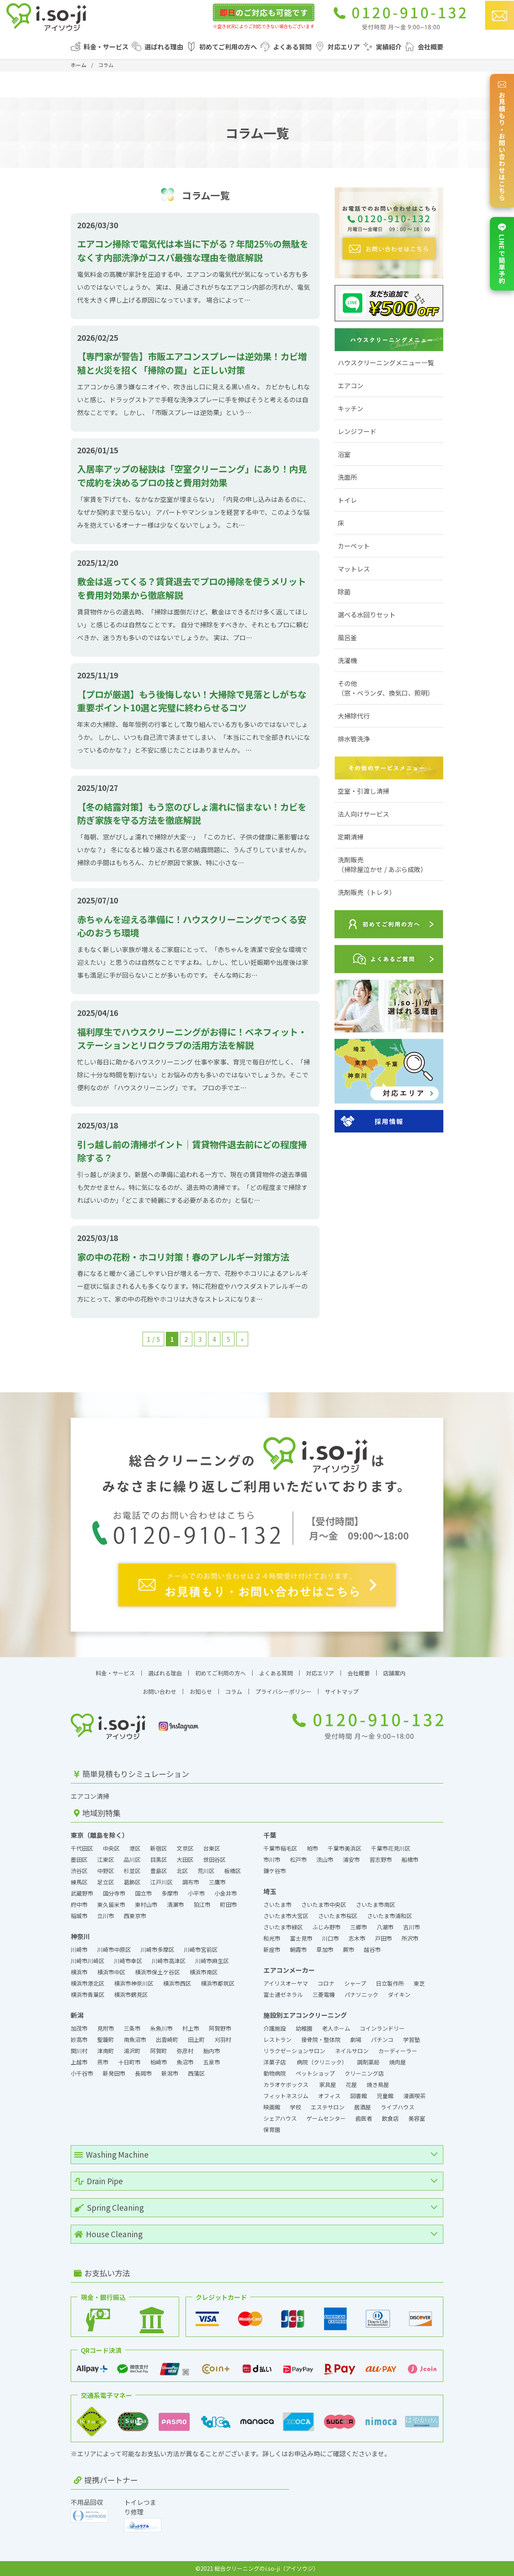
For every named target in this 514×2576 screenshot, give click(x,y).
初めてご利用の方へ (228, 46)
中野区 (105, 1871)
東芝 (419, 1983)
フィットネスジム (285, 2096)
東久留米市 (111, 1904)
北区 (182, 1871)
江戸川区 (161, 1882)
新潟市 (169, 2073)
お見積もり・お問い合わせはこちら (502, 140)
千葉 (269, 1835)
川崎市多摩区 (157, 1949)
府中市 (79, 1904)
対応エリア (344, 46)
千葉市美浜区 (344, 1848)
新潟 (77, 2015)
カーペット (354, 546)
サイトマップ (342, 1691)
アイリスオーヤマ (285, 1983)
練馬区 (79, 1882)
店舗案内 (394, 1673)
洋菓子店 (275, 2062)
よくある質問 (292, 46)
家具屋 (327, 2084)
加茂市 (79, 2028)
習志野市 (380, 1859)
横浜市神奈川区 (133, 1983)
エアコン (350, 385)
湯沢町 (132, 2051)
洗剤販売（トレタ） (367, 892)
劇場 (355, 2039)
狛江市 (202, 1904)
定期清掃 (350, 837)
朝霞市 (298, 1949)
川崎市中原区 (114, 1949)
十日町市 (129, 2062)
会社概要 (430, 46)
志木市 (357, 1938)
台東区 (211, 1848)
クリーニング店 (364, 2073)
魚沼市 (185, 2062)
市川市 (271, 1859)
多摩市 (169, 1893)
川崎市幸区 (128, 1961)
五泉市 (211, 2062)
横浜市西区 (177, 1983)
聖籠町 (105, 2039)
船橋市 (410, 1859)
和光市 (271, 1938)
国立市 (143, 1893)
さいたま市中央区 (323, 1904)
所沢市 (410, 1938)
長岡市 (143, 2073)
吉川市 (411, 1927)
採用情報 (389, 1121)
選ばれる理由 (164, 46)
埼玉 (269, 1891)
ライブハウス (397, 2107)
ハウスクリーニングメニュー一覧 (386, 362)
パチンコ (382, 2039)
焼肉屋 (397, 2062)
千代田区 (82, 1848)
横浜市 (79, 1972)
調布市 (190, 1882)
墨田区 (79, 1859)
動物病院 (274, 2073)
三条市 (132, 2028)
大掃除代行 (354, 716)
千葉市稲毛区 (280, 1848)
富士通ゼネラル (283, 1994)
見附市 (105, 2028)
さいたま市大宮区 (285, 1916)
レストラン (277, 2039)
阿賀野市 (220, 2028)
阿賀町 (158, 2051)
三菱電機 (323, 1994)
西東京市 (135, 1916)
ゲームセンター (326, 2118)
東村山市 (146, 1904)
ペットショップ (315, 2073)
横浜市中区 (111, 1972)
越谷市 (372, 1949)
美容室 (416, 2118)
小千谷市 (82, 2073)
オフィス (329, 2096)
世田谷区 (214, 1859)
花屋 (351, 2084)
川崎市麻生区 (212, 1961)
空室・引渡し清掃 (363, 791)
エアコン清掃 (90, 1796)
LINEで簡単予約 (502, 253)
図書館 (358, 2096)
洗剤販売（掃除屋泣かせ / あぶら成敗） (382, 864)
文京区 (185, 1848)
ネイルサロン (352, 2051)
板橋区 (232, 1871)
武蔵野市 (82, 1893)
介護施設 (274, 2028)
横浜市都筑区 (218, 1983)
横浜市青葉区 (87, 1994)
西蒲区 (196, 2073)
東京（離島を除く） (99, 1835)
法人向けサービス (363, 814)
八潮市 (385, 1927)
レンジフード (357, 431)
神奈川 (80, 1936)
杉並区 (132, 1871)
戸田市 (383, 1938)
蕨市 (348, 1949)
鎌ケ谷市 (274, 1871)
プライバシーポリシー (283, 1691)
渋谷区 (79, 1871)
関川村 (79, 2051)
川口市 (330, 1938)
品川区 (132, 1859)
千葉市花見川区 (390, 1848)
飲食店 (390, 2118)
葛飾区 (132, 1882)
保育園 (271, 2130)
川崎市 (79, 1949)
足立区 (105, 1882)
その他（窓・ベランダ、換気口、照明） (386, 688)
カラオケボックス (286, 2084)
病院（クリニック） (322, 2062)
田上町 (196, 2039)
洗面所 (347, 477)
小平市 (196, 1893)
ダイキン (399, 1994)
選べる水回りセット (367, 614)
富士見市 (301, 1938)
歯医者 (363, 2118)
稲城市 (79, 1916)
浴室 (344, 454)
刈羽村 (222, 2039)
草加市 (324, 1949)
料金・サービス (106, 46)
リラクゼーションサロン (294, 2051)
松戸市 (298, 1859)
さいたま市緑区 (283, 1927)
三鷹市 (217, 1882)
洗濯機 (347, 660)
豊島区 (158, 1871)
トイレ (347, 500)
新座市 (271, 1949)
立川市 (105, 1916)
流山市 (324, 1859)
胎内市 (211, 2051)
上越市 (79, 2062)
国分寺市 (114, 1893)
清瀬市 (175, 1904)
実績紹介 (389, 46)
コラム (233, 1691)
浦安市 (351, 1859)
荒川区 (206, 1871)
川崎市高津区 (169, 1961)
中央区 (111, 1848)
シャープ (355, 1983)
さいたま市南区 (375, 1904)
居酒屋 (362, 2107)
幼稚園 (304, 2028)
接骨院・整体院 (321, 2039)
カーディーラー (397, 2051)
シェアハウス (280, 2118)
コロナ (326, 1983)
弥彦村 (185, 2051)
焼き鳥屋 (378, 2084)
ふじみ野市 (326, 1927)
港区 (135, 1848)
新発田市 (114, 2073)
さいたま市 (277, 1904)
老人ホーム (336, 2028)
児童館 (385, 2096)
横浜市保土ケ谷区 (157, 1972)
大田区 (185, 1859)
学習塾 (411, 2039)
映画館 (271, 2107)
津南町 (105, 2051)
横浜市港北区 (87, 1983)
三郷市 (358, 1927)
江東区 (105, 1859)
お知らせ (201, 1691)
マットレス (354, 568)
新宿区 (158, 1848)
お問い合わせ (159, 1691)
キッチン (350, 408)
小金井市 (225, 1893)
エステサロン (328, 2107)
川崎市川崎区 (87, 1961)
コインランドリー (383, 2028)
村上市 (190, 2028)
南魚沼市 (135, 2039)
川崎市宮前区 (201, 1949)
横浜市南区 (204, 1972)
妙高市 (79, 2039)
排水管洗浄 (354, 738)
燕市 (102, 2062)
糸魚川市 (161, 2028)
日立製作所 (390, 1983)
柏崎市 (158, 2062)
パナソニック (361, 1994)
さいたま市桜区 (337, 1916)
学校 (295, 2107)
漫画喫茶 (414, 2096)
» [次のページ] (242, 1339)
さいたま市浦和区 (389, 1916)
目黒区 (158, 1859)
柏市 (312, 1848)
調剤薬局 (368, 2062)
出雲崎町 (167, 2039)
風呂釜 (347, 637)
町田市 (228, 1904)
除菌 (344, 591)
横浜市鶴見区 (131, 1994)
